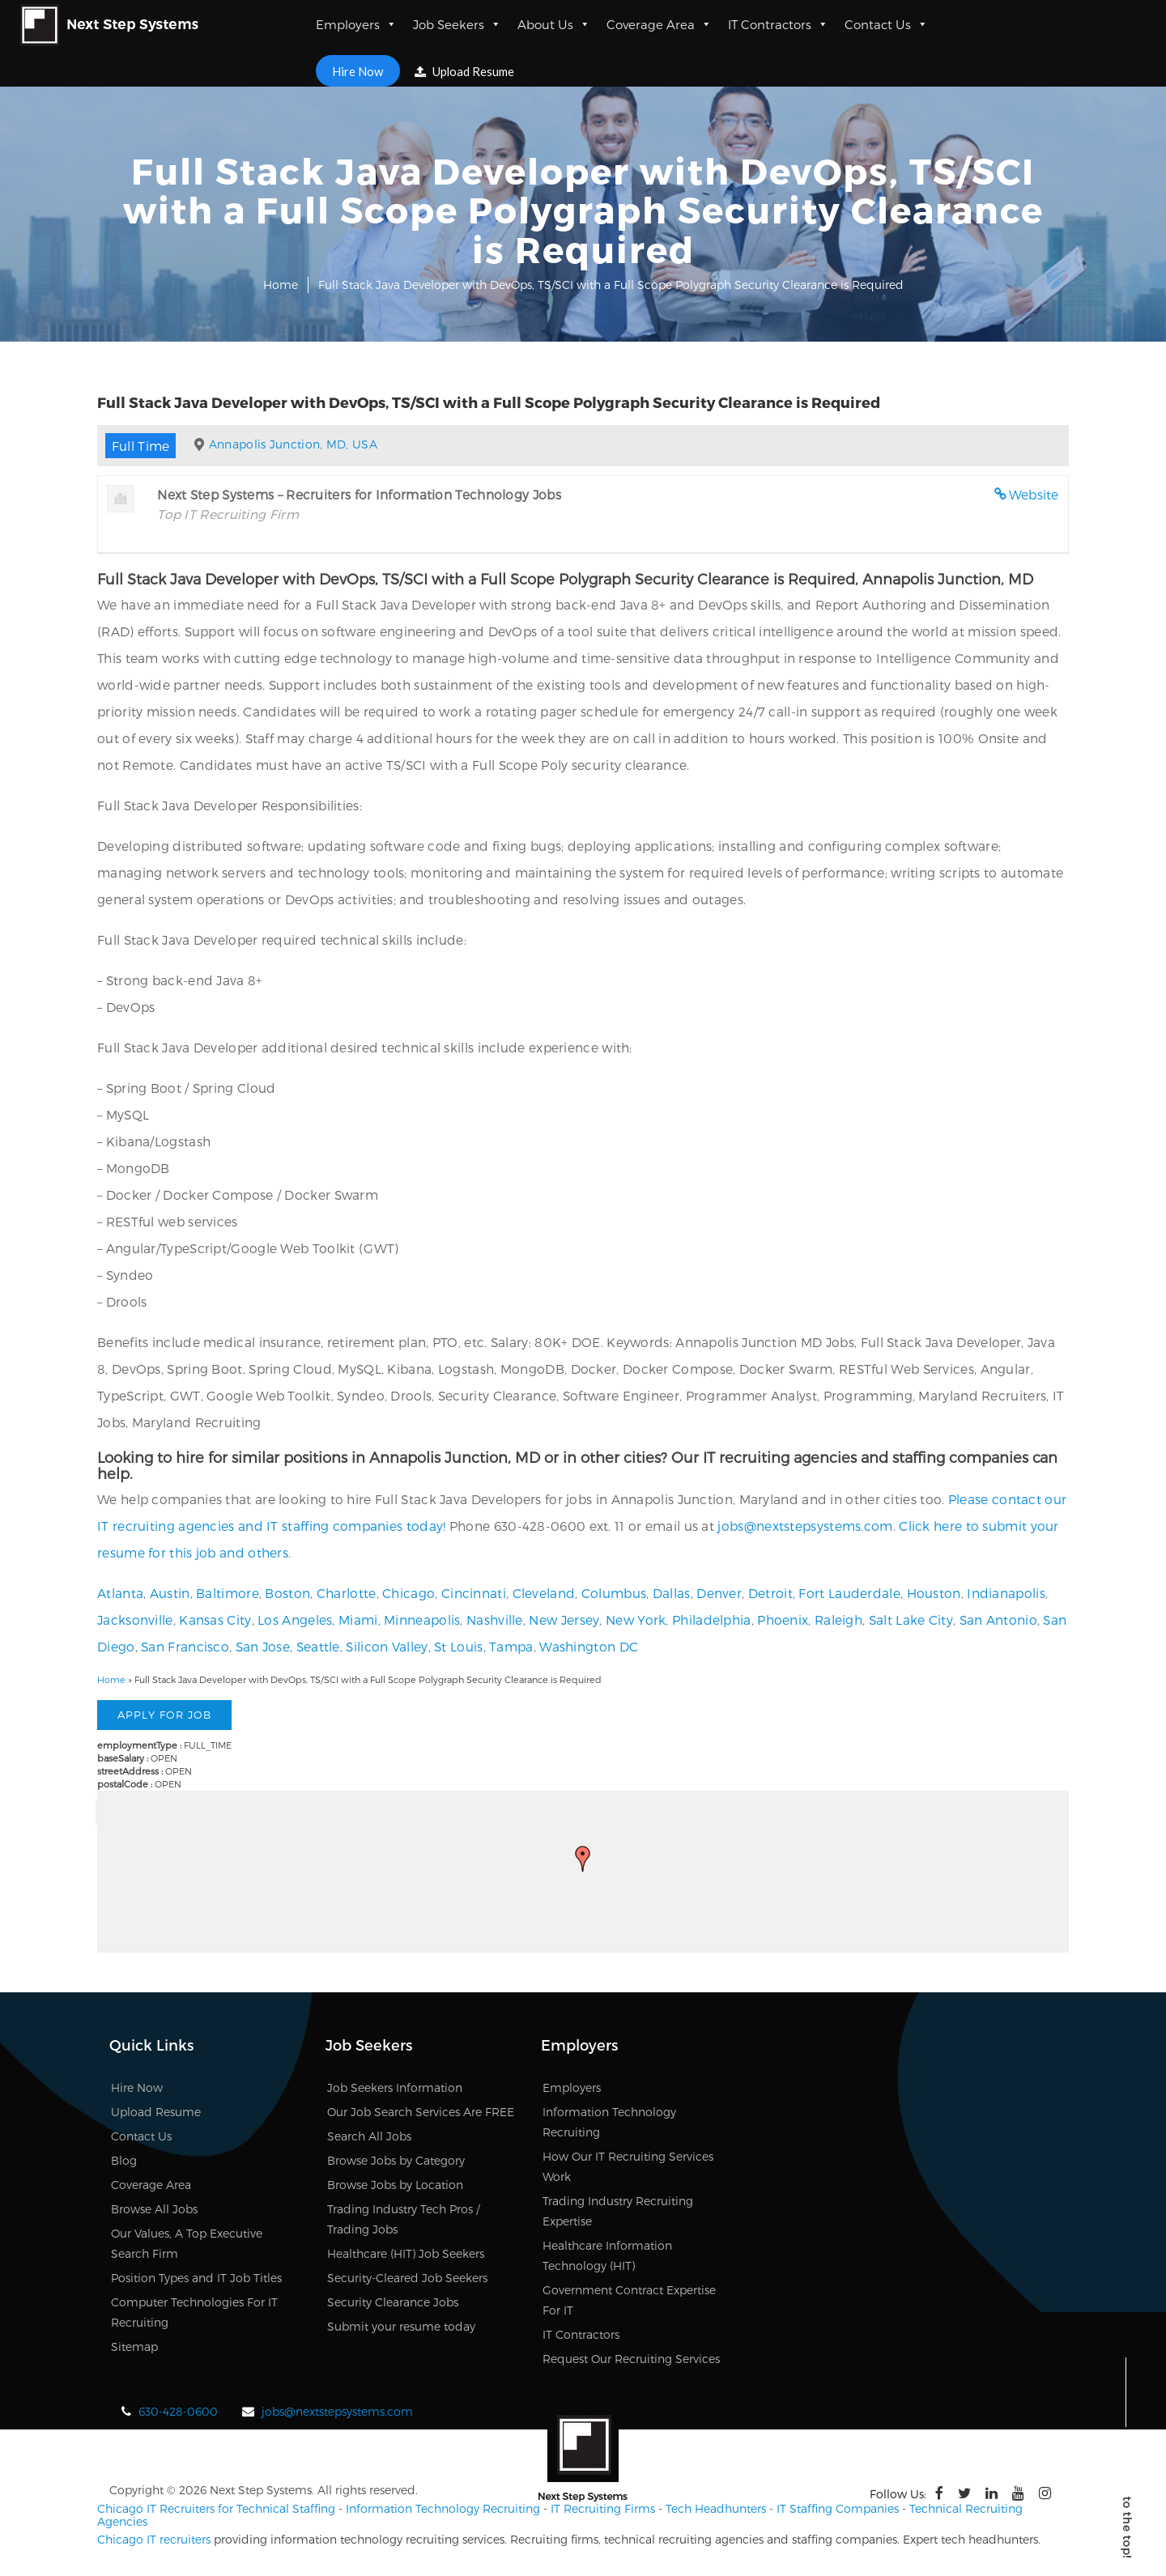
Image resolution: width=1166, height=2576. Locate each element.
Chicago (408, 1592)
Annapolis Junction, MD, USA (293, 444)
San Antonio (998, 1619)
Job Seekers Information (394, 2087)
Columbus (613, 1592)
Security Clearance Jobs (392, 2302)
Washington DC (588, 1646)
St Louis (458, 1646)
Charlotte (347, 1592)
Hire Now (357, 70)
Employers (356, 24)
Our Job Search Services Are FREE (420, 2112)
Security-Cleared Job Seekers (407, 2278)
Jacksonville (135, 1619)
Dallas (672, 1592)
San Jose (263, 1646)
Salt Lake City (911, 1619)
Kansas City (215, 1619)
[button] (583, 1859)
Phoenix (782, 1619)
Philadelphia (711, 1619)
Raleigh (838, 1619)
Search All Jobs (369, 2136)
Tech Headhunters (716, 2508)
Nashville (494, 1619)
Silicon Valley (387, 1646)
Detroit (770, 1592)
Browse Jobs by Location (395, 2184)
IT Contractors (778, 24)
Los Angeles (294, 1619)
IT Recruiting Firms (603, 2508)
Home (280, 284)
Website (1034, 494)
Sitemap (134, 2346)
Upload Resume (465, 71)
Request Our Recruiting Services (631, 2359)
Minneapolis (422, 1619)
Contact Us (886, 24)
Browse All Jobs (154, 2209)
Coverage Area (659, 24)
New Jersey (564, 1619)
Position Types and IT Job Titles (196, 2278)
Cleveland (544, 1592)
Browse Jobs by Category (396, 2160)
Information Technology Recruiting (443, 2508)
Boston (287, 1592)
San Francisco (185, 1646)
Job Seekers (457, 24)
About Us (553, 24)
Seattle (318, 1646)
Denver (719, 1592)
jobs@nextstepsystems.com (804, 1525)
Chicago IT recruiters (154, 2539)
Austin (170, 1592)
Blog (124, 2160)
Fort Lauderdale (849, 1592)
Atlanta (120, 1592)
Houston (934, 1592)
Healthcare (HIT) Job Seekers (405, 2253)
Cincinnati (473, 1592)
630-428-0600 (178, 2411)
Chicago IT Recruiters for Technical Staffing (216, 2508)
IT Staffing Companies (838, 2508)
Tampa (511, 1646)
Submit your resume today (401, 2326)
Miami (358, 1619)
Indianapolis (1006, 1592)
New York (636, 1619)
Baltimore (227, 1592)
